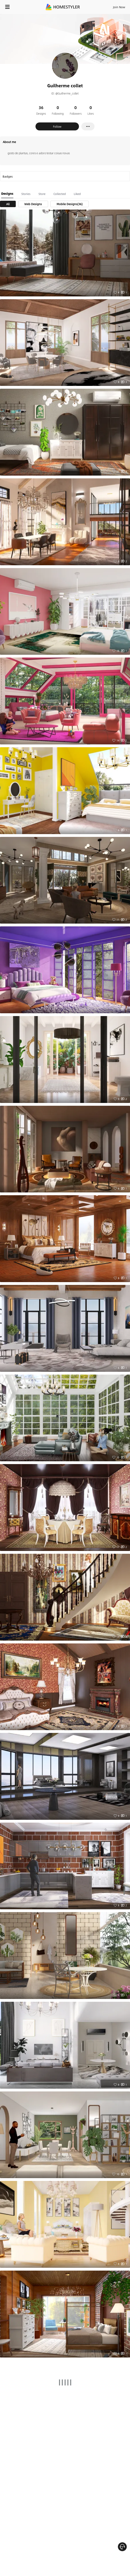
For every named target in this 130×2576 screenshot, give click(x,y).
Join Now (119, 7)
